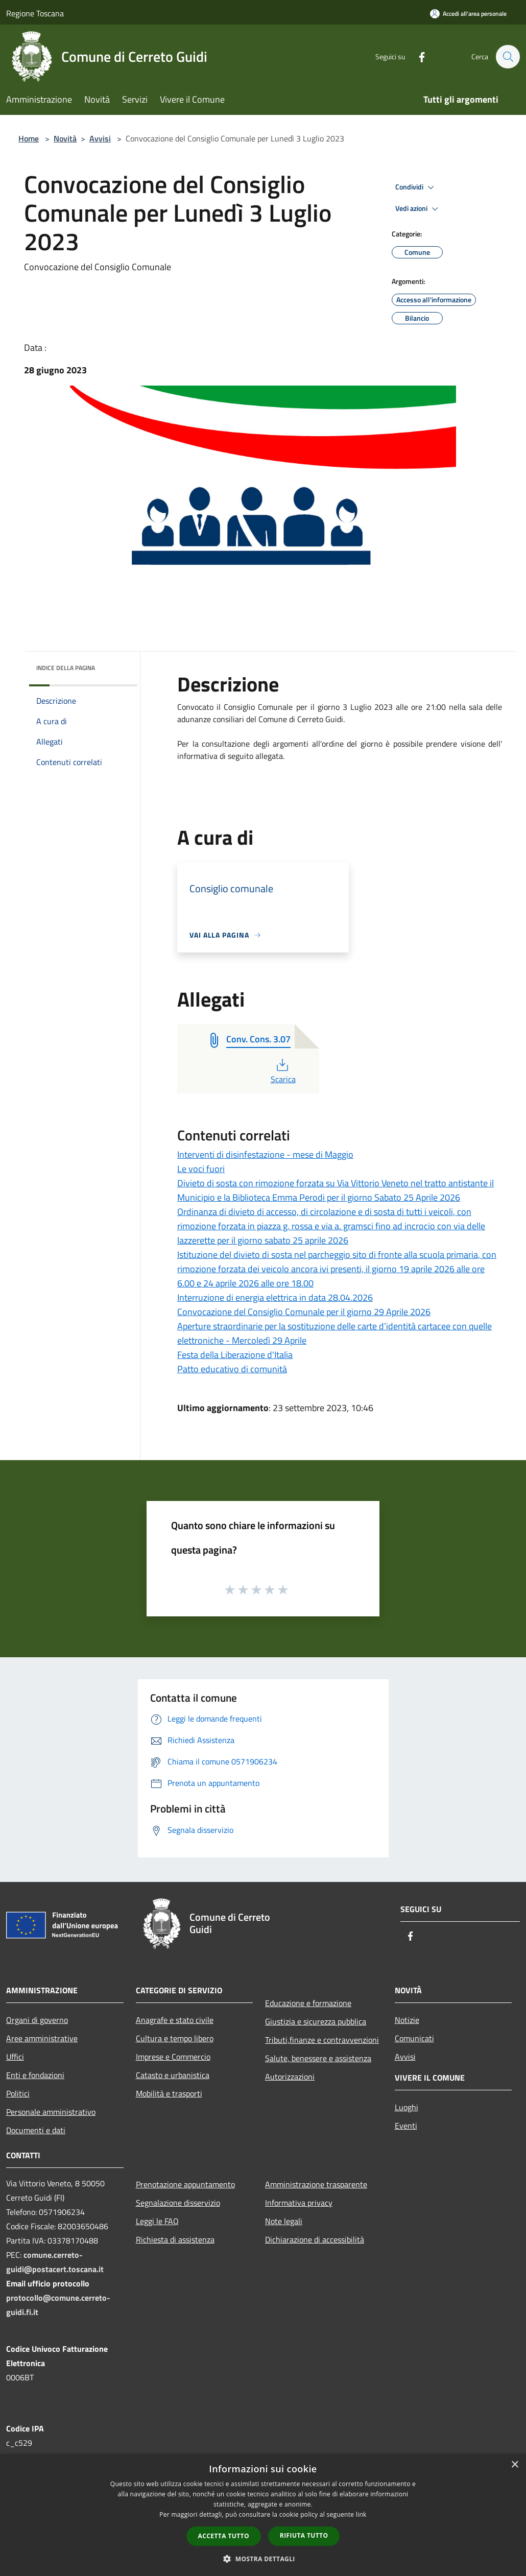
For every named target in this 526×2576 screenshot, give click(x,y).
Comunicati (414, 2038)
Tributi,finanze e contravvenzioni (322, 2040)
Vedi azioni (418, 209)
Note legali (283, 2221)
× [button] (514, 2465)
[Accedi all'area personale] (468, 14)
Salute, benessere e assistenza (318, 2058)
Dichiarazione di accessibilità (314, 2239)
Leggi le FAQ (157, 2221)
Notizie (407, 2020)
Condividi (416, 187)
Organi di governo (37, 2020)
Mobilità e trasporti (169, 2093)
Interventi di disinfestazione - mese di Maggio (265, 1154)
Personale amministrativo (50, 2112)
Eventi (406, 2125)
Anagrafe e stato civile (174, 2020)
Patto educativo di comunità (232, 1369)
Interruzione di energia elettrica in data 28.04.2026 (275, 1297)
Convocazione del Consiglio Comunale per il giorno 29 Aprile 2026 (304, 1312)
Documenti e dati (35, 2130)
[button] (263, 2559)
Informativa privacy (298, 2203)
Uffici (15, 2056)
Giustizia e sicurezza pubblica (315, 2021)
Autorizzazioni (290, 2076)
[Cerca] (507, 56)
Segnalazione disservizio (178, 2203)
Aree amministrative (42, 2038)
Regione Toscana (35, 13)
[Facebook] (417, 56)
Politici (18, 2093)
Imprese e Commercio (173, 2056)
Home (28, 138)
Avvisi (100, 138)
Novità (65, 138)
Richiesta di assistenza (175, 2239)
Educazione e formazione (308, 2003)
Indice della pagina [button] (65, 668)
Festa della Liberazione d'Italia (235, 1355)
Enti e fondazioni (35, 2075)
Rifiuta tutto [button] (304, 2535)
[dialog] (263, 2515)
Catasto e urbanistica (172, 2075)
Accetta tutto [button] (223, 2536)
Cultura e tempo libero (174, 2038)
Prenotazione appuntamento (185, 2184)
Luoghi (406, 2107)
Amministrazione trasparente (316, 2184)
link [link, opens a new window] (361, 2514)
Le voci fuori (201, 1169)
